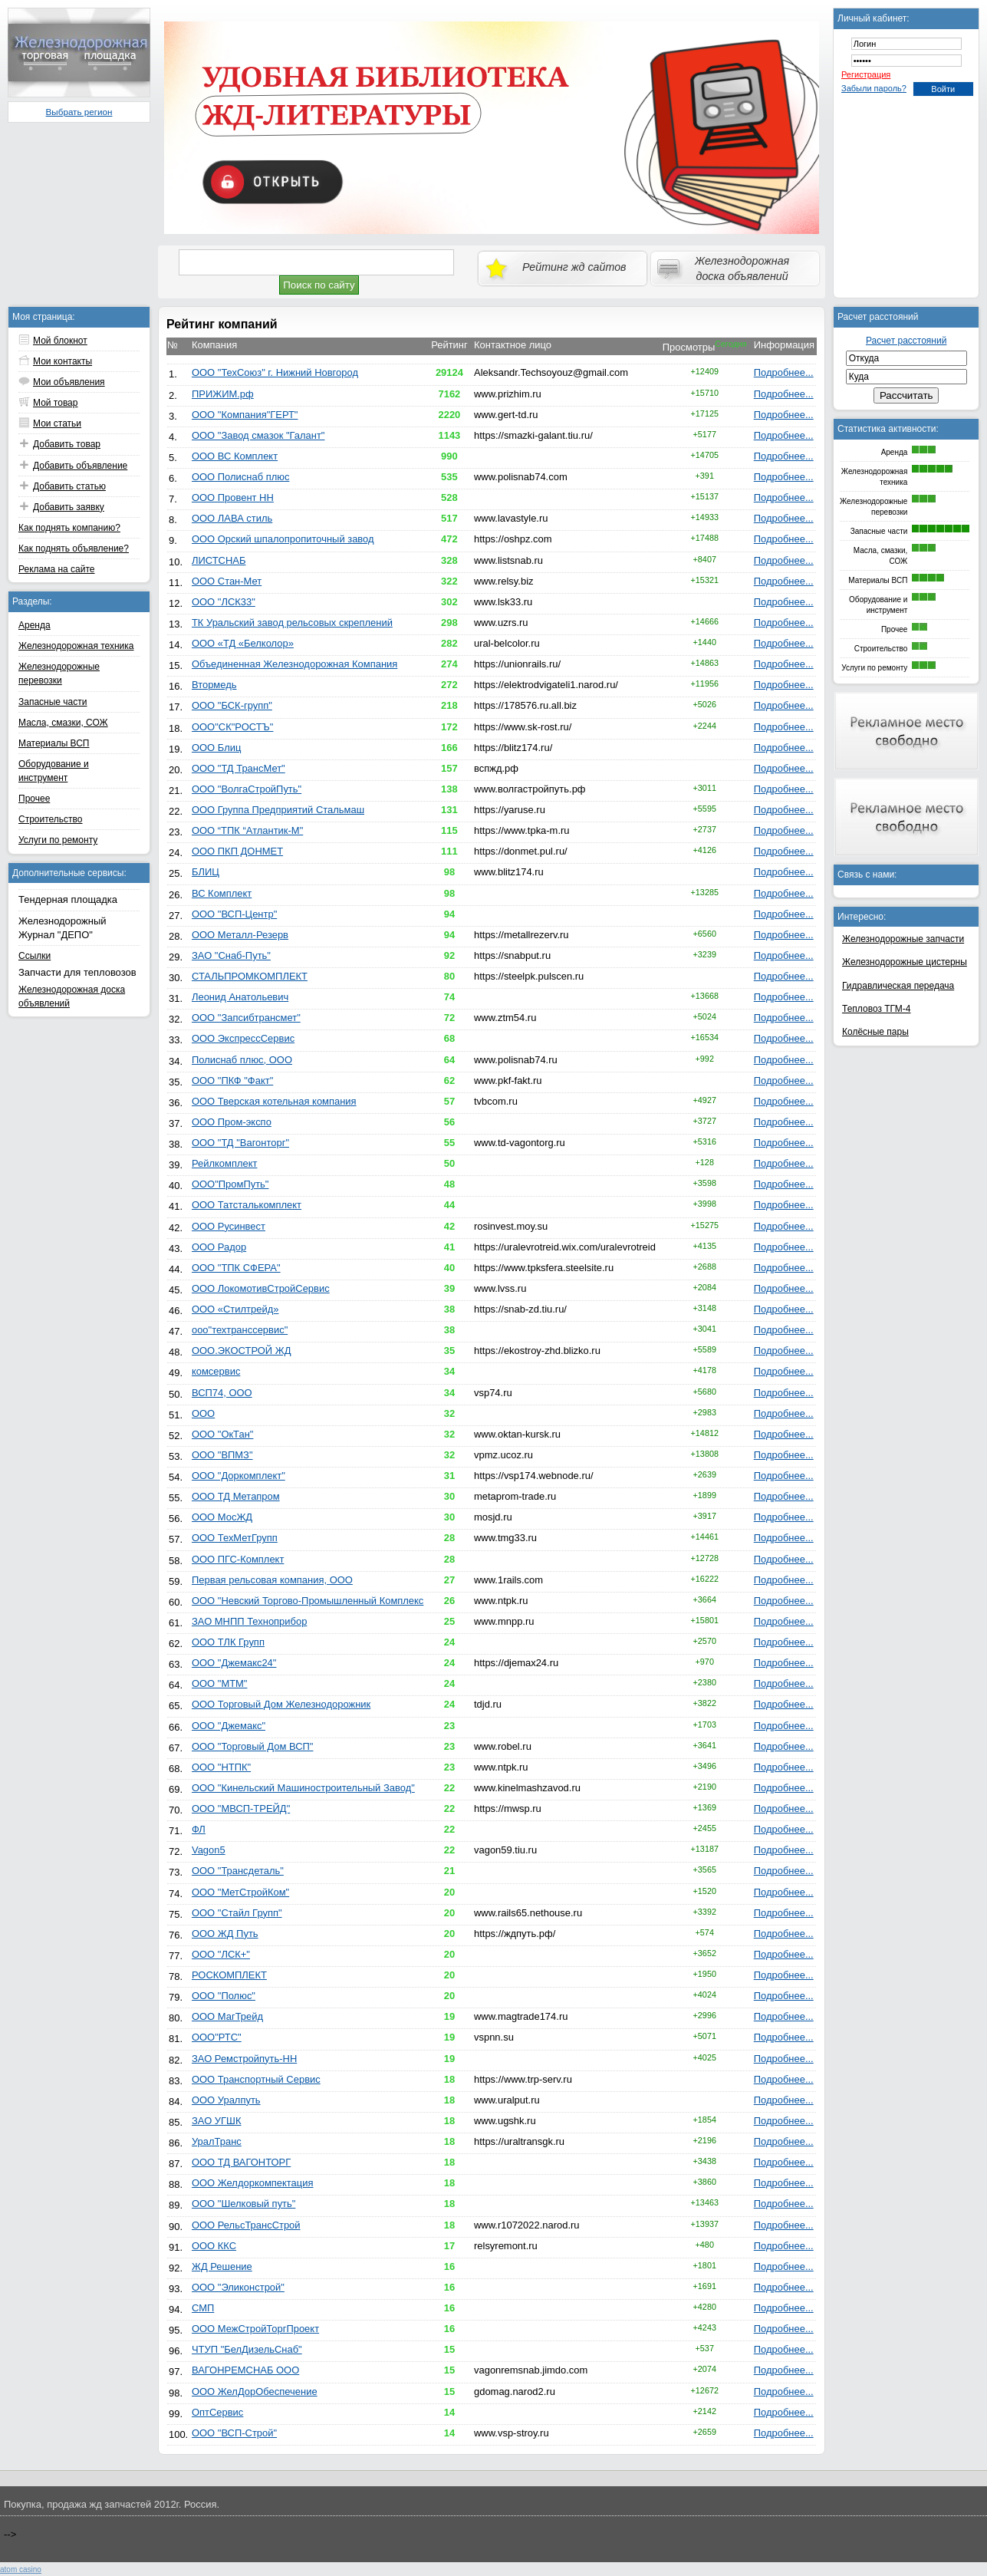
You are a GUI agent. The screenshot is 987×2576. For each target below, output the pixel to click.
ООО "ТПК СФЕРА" (236, 1267)
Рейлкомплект (225, 1163)
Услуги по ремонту (57, 840)
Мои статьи (57, 423)
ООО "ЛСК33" (223, 602)
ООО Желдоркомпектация (253, 2183)
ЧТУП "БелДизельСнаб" (247, 2349)
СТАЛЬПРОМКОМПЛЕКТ (250, 976)
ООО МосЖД (222, 1517)
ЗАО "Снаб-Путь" (231, 955)
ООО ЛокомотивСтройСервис (261, 1288)
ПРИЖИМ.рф (223, 394)
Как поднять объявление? (73, 548)
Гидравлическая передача (898, 985)
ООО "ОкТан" (222, 1434)
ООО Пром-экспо (231, 1122)
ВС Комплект (222, 893)
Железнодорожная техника (76, 646)
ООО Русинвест (228, 1226)
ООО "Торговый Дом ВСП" (253, 1746)
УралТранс (217, 2141)
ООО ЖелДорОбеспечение (254, 2391)
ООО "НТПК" (221, 1767)
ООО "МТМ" (220, 1683)
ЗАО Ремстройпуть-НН (244, 2058)
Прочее (34, 798)
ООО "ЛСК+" (221, 1954)
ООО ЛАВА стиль (232, 518)
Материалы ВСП (53, 743)
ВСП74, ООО (222, 1392)
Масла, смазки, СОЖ (63, 722)
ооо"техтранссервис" (240, 1330)
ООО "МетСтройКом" (240, 1892)
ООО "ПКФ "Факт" (232, 1080)
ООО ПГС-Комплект (238, 1559)
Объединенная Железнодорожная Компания (294, 664)
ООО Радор (219, 1247)
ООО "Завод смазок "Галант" (258, 435)
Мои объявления (69, 382)
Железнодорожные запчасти (903, 939)
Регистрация (865, 74)
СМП (203, 2308)
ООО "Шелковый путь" (243, 2203)
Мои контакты (62, 361)
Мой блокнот (60, 340)
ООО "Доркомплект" (238, 1475)
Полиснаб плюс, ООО (242, 1060)
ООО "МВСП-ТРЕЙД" (241, 1808)
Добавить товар (66, 444)
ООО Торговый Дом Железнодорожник (281, 1704)
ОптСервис (217, 2412)
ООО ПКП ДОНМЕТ (237, 851)
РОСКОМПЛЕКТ (229, 1975)
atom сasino (20, 2569)
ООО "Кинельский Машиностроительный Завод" (303, 1788)
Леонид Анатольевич (240, 997)
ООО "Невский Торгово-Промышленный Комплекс (307, 1600)
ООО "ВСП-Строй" (234, 2433)
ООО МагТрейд (227, 2016)
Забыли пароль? (873, 88)
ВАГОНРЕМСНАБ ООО (245, 2370)
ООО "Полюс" (223, 1995)
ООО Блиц (216, 747)
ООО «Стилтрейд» (235, 1309)
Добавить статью (69, 486)
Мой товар (55, 402)
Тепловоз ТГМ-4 (876, 1008)
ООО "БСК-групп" (232, 705)
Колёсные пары (875, 1031)
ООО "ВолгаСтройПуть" (246, 789)
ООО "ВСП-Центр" (234, 914)
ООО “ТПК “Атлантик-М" (247, 830)
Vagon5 (208, 1850)
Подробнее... (784, 372)
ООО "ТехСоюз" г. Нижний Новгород (275, 372)
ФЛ (199, 1829)
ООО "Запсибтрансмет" (246, 1017)
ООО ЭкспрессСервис (243, 1038)
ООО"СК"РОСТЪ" (232, 727)
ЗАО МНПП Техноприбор (249, 1621)
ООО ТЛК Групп (228, 1642)
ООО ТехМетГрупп (235, 1537)
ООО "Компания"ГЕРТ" (245, 414)
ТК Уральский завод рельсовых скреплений (292, 622)
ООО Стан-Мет (227, 581)
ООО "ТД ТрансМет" (238, 768)
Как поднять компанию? (69, 527)
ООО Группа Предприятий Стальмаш (278, 809)
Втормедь (214, 684)
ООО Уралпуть (226, 2100)
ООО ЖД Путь (225, 1933)
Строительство (50, 819)
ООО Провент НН (233, 497)
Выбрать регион (79, 112)
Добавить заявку (68, 507)
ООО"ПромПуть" (230, 1184)
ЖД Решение (222, 2266)
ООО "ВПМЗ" (222, 1455)
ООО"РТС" (217, 2037)
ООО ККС (214, 2246)
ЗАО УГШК (217, 2120)
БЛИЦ (205, 872)
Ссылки (34, 955)
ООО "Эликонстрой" (238, 2287)
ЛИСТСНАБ (219, 560)
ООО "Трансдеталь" (238, 1870)
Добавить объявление (80, 465)
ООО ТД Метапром (236, 1496)
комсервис (216, 1371)
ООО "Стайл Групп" (237, 1913)
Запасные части (52, 702)
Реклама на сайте (56, 569)
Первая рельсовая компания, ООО (272, 1580)
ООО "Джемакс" (228, 1725)
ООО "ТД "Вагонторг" (240, 1142)
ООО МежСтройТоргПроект (255, 2328)
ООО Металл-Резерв (240, 934)
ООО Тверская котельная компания (274, 1101)
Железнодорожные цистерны (904, 962)
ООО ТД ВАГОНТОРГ (241, 2162)
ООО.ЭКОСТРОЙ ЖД (241, 1350)
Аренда (34, 625)
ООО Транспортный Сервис (256, 2079)
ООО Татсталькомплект (246, 1205)
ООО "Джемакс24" (234, 1662)
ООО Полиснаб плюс (240, 477)
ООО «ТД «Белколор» (243, 643)
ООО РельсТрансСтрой (246, 2225)
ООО (203, 1413)
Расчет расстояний (906, 340)
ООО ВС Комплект (235, 456)
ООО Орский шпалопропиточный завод (283, 539)
